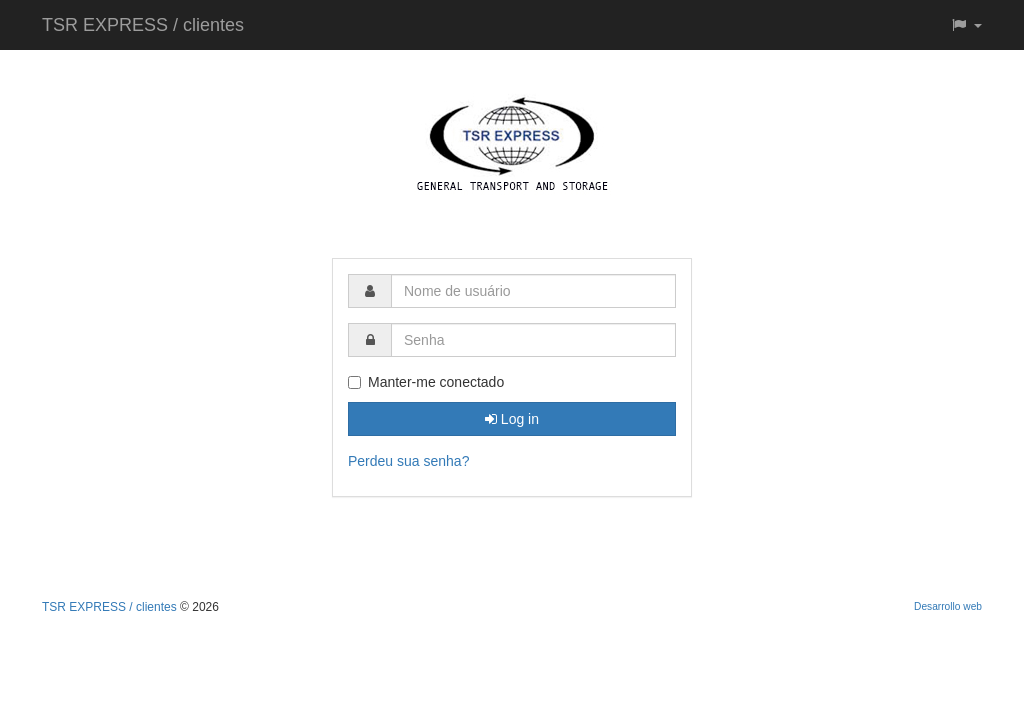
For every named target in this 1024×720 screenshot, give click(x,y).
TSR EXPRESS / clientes (143, 25)
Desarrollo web (948, 606)
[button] (966, 25)
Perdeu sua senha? (408, 461)
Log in (512, 419)
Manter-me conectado (426, 382)
